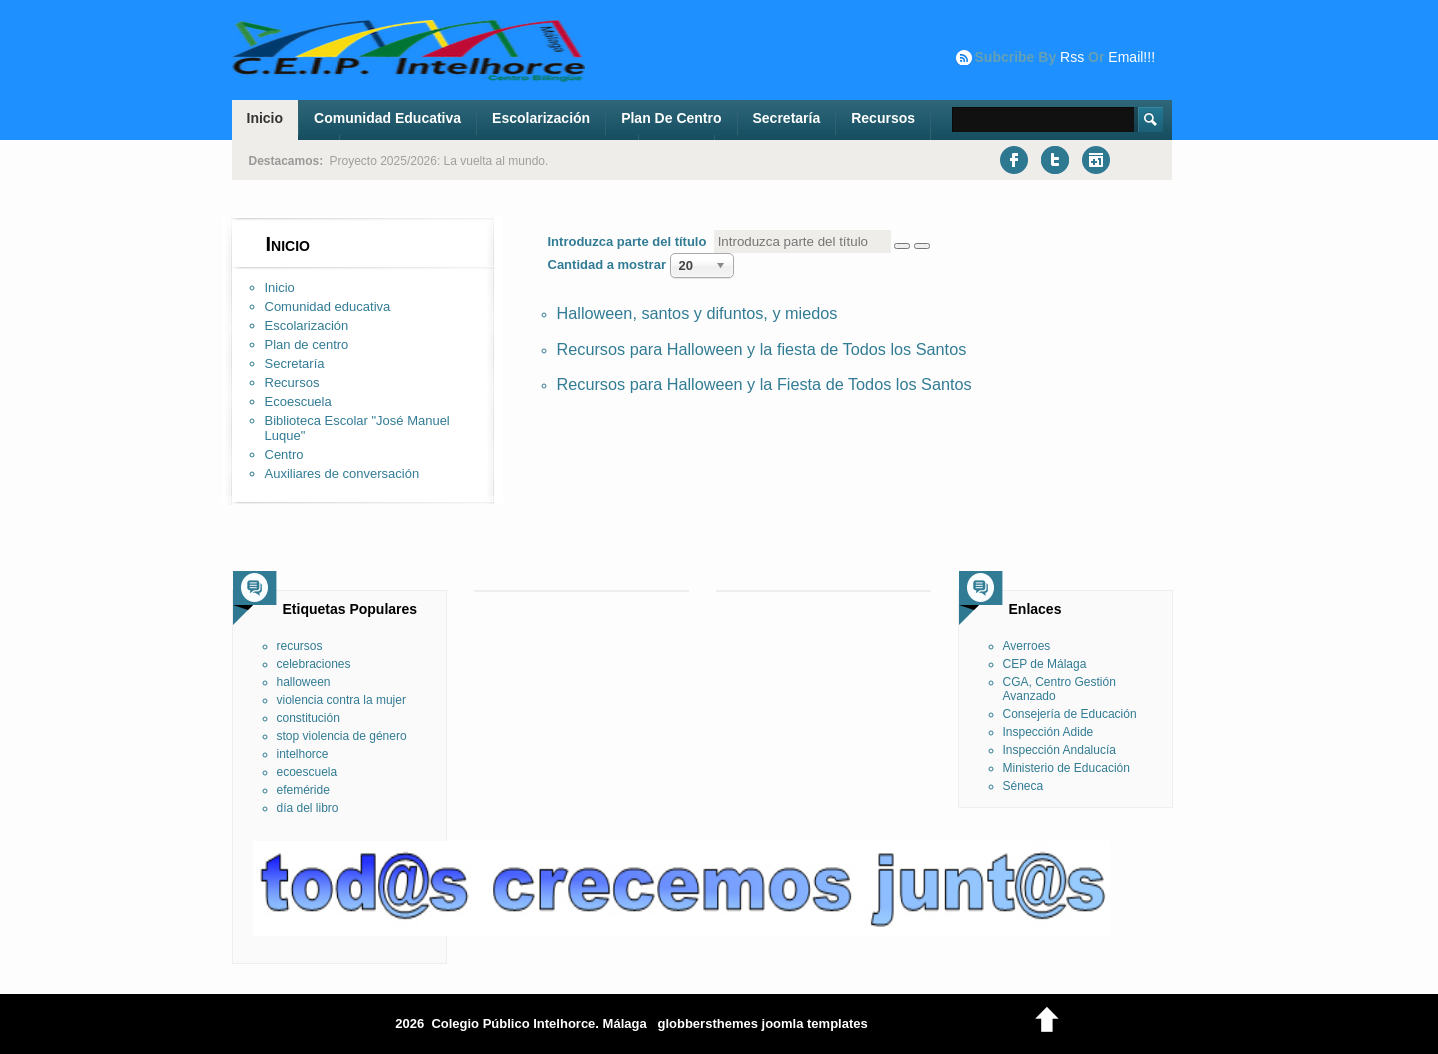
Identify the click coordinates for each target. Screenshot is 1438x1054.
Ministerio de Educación (1066, 768)
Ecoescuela (298, 401)
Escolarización (541, 118)
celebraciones (314, 664)
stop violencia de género (342, 736)
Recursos (883, 118)
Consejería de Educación (1070, 714)
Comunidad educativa (387, 118)
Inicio (265, 118)
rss (1072, 57)
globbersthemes (707, 1023)
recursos (300, 646)
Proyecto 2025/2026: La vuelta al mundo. (439, 161)
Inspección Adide (1048, 732)
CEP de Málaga (1045, 664)
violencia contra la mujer (341, 700)
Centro (284, 454)
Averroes (1027, 646)
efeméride (303, 790)
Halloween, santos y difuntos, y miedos (697, 313)
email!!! (1131, 57)
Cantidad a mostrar (609, 264)
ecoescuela (307, 772)
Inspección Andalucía (1059, 750)
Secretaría (787, 118)
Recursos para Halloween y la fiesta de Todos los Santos (762, 349)
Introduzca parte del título (631, 241)
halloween (304, 682)
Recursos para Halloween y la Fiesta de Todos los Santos (764, 384)
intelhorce (303, 754)
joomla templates (815, 1023)
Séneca (1023, 786)
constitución (308, 718)
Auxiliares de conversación (342, 473)
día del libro (308, 808)
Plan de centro (671, 118)
